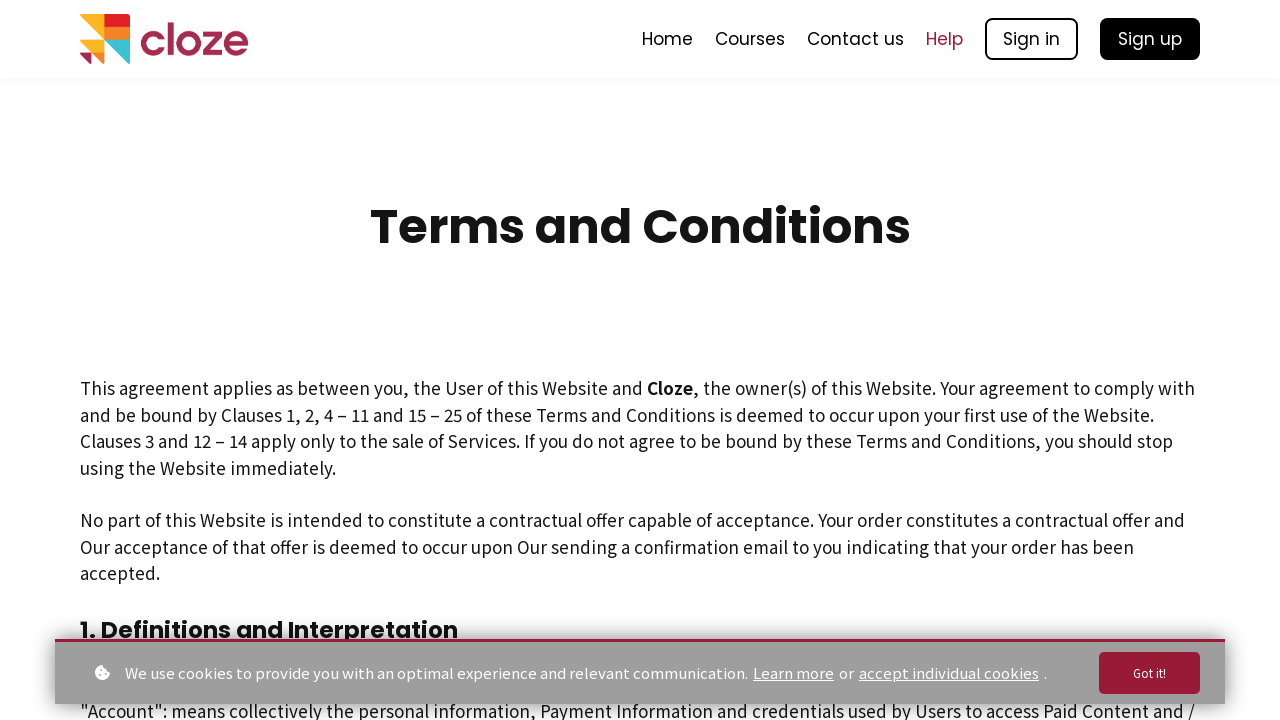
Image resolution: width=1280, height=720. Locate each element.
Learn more (793, 670)
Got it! (1145, 671)
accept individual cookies (949, 670)
